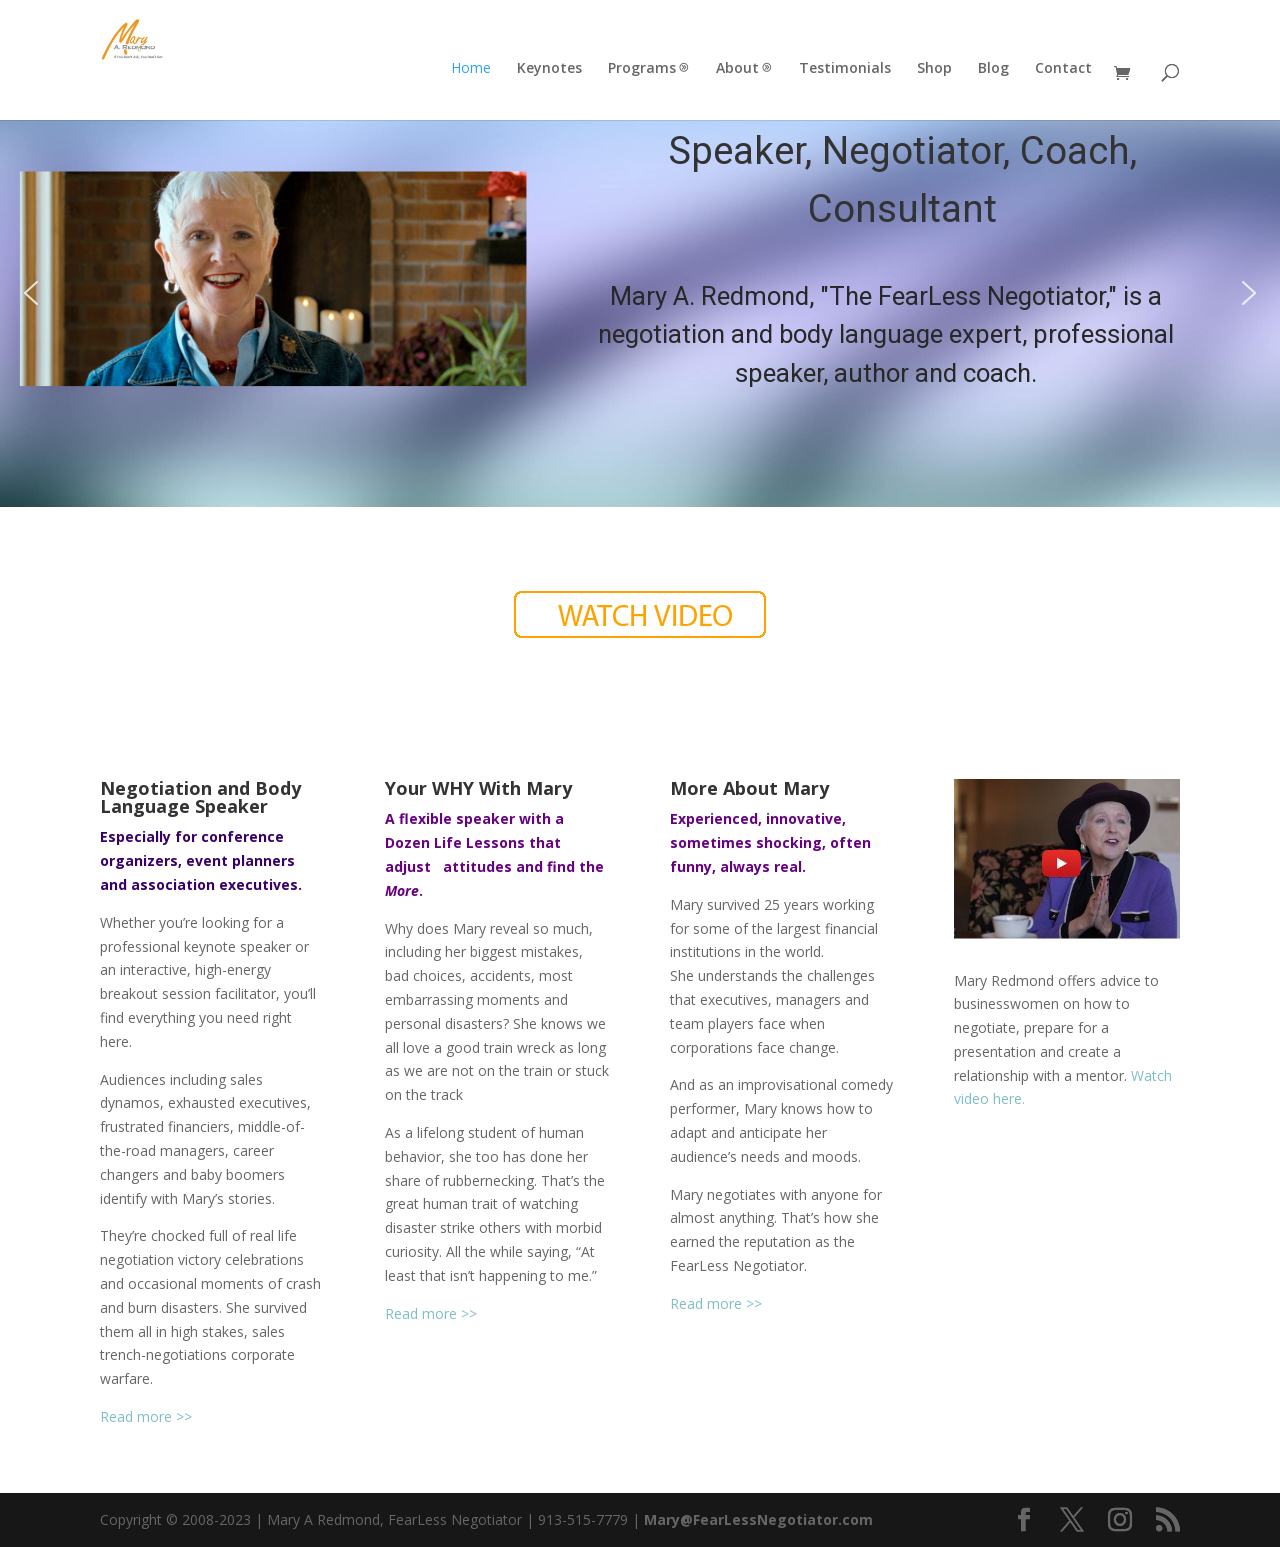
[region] (640, 293)
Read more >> (146, 1416)
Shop (934, 69)
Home (471, 69)
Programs (642, 69)
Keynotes (549, 69)
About (737, 69)
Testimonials (845, 69)
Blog (993, 69)
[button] (31, 293)
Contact (1063, 69)
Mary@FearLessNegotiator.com (758, 1519)
